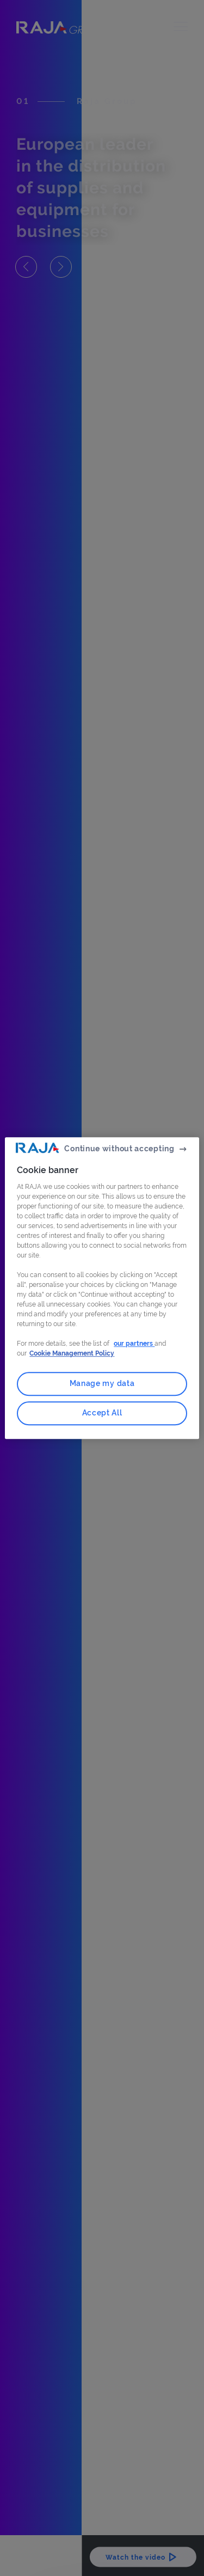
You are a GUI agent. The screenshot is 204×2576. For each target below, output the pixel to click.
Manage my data (102, 1383)
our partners (134, 1344)
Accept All (102, 1412)
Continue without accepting (119, 1148)
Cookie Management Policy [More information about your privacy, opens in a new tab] (71, 1354)
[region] (102, 1288)
